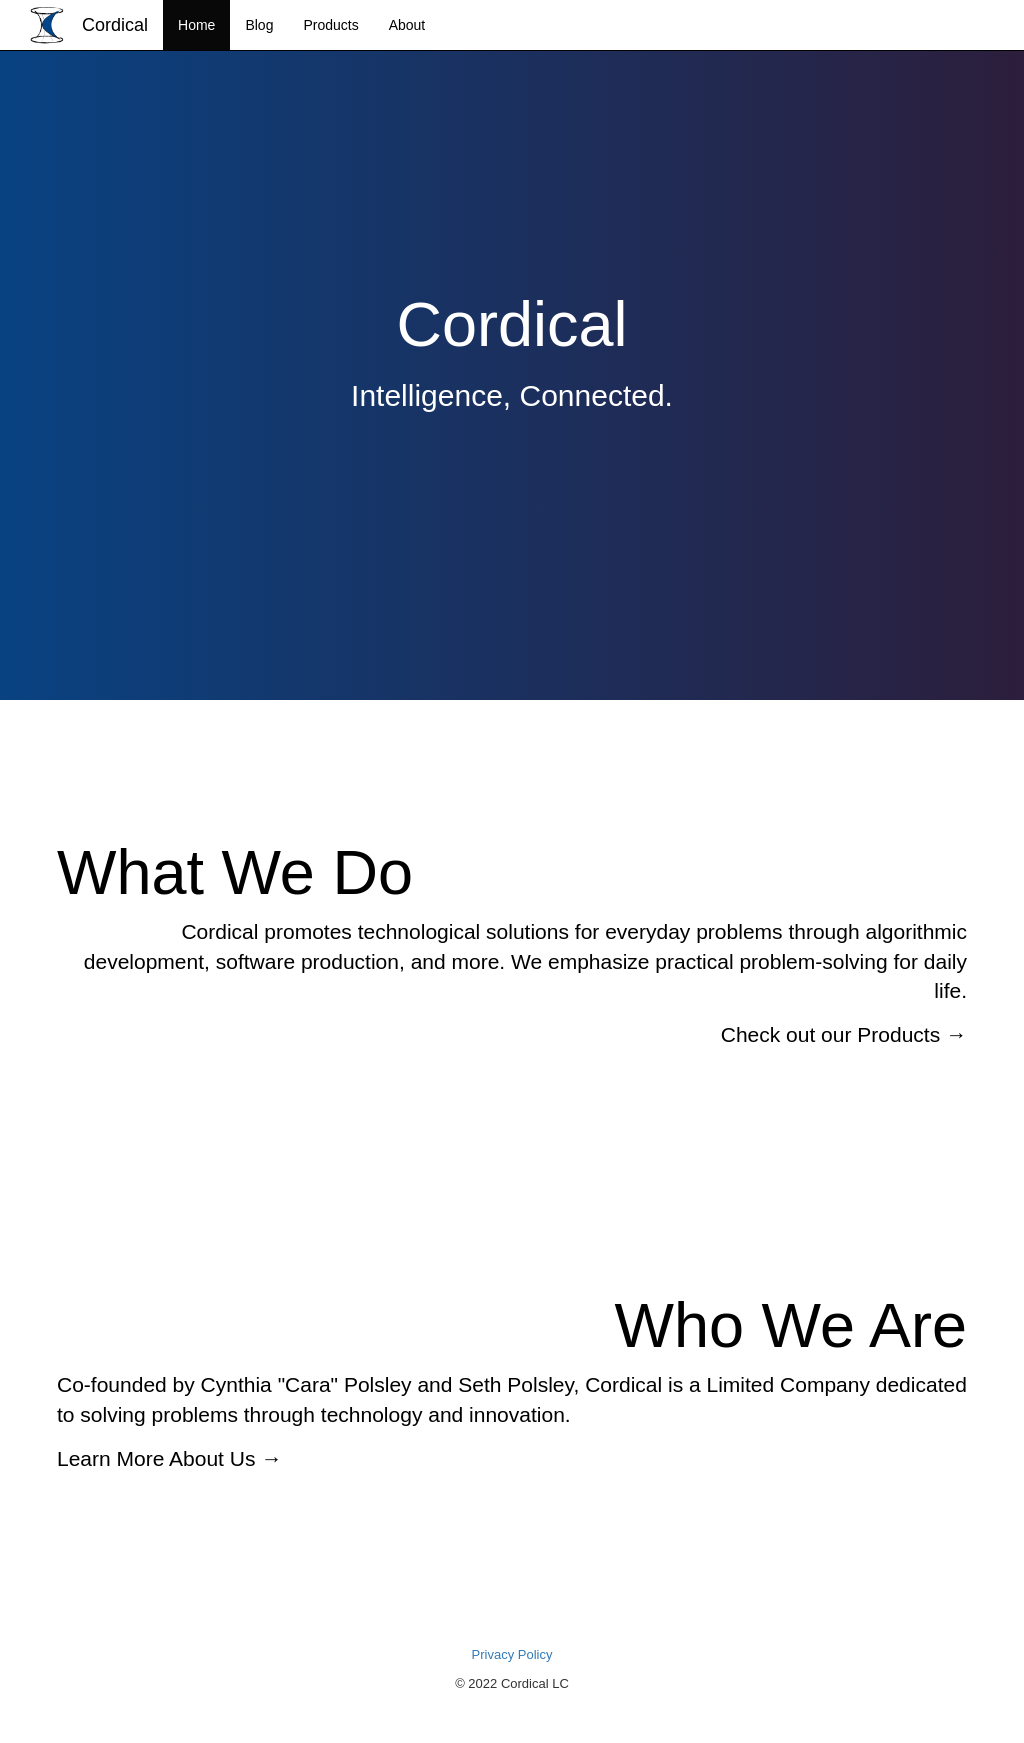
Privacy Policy (512, 1654)
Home (196, 25)
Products (330, 25)
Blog (259, 25)
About (407, 25)
